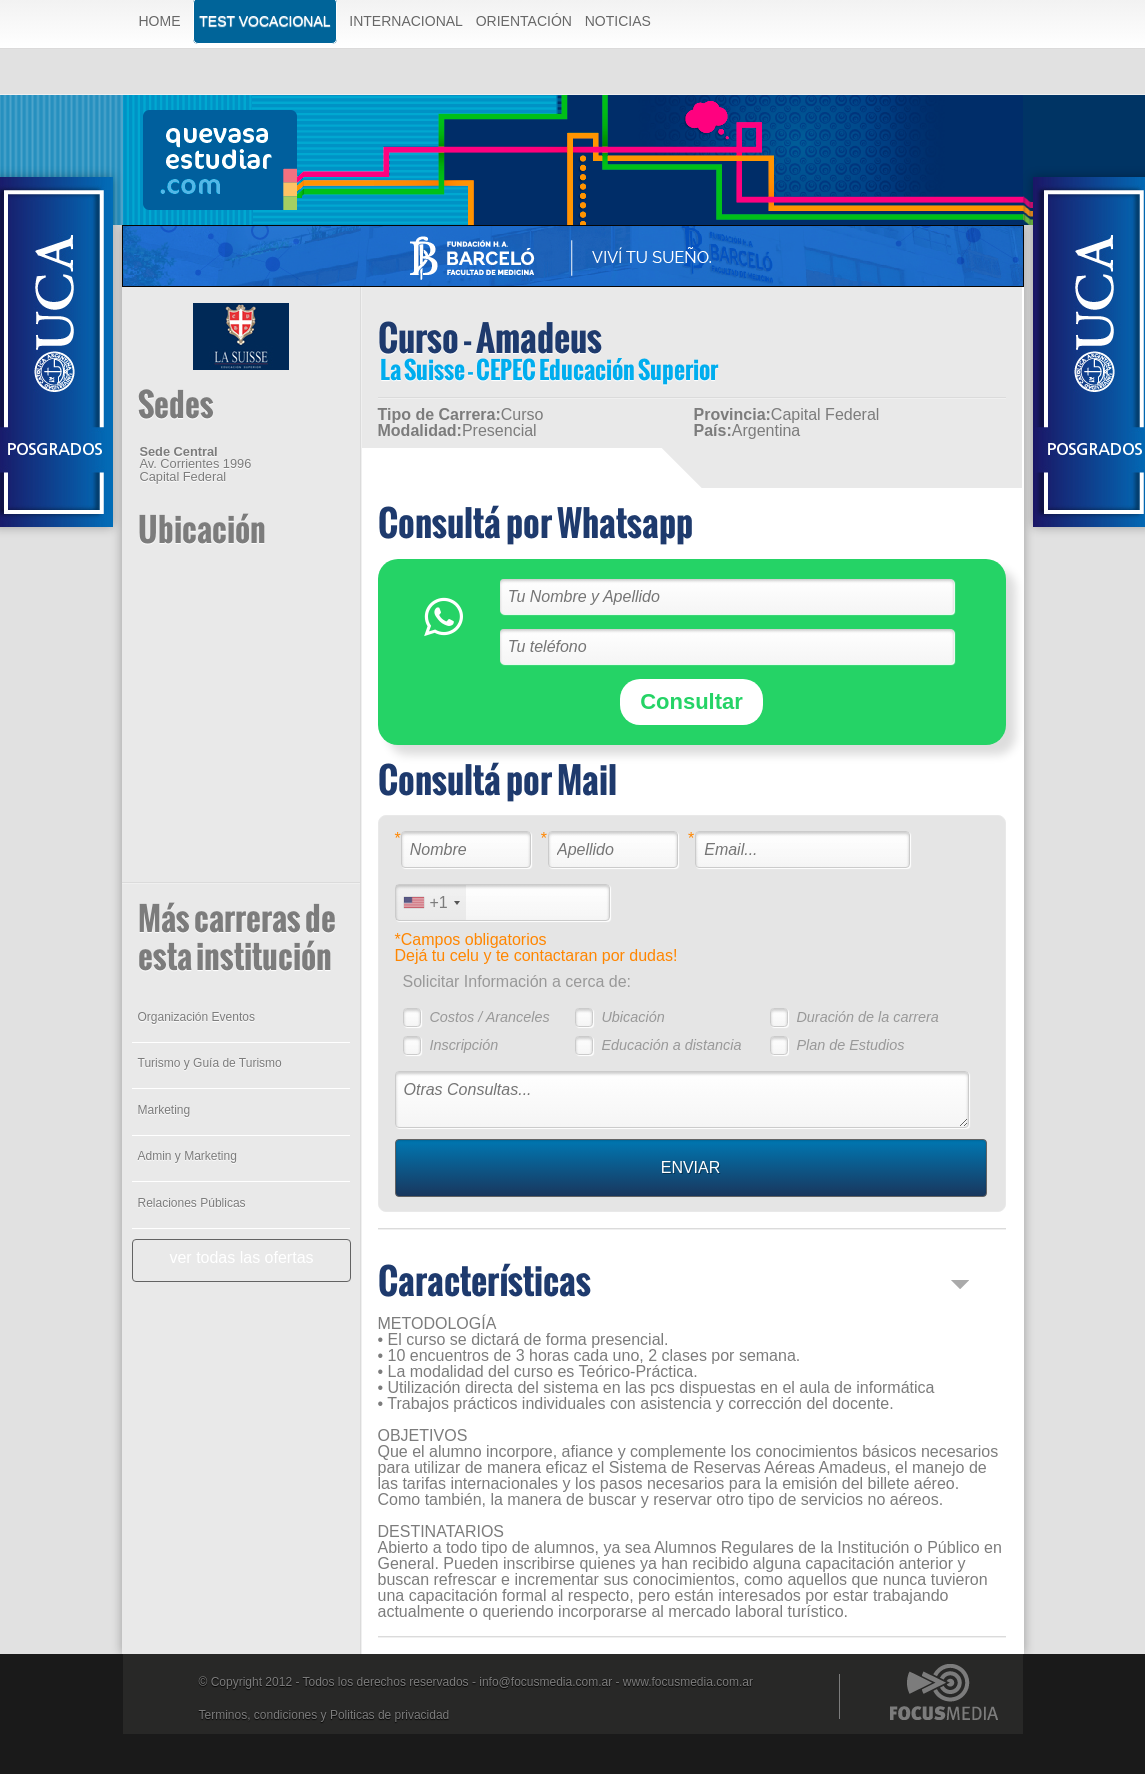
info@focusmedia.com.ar (545, 1682)
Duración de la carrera (867, 1017)
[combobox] (431, 902)
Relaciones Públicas (192, 1203)
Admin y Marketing (187, 1156)
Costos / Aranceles (489, 1017)
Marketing (164, 1110)
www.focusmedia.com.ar (688, 1682)
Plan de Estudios (850, 1045)
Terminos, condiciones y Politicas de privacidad (324, 1715)
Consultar (691, 701)
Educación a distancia (671, 1045)
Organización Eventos (196, 1017)
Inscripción (463, 1045)
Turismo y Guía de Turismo (210, 1063)
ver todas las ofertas (241, 1257)
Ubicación (632, 1017)
